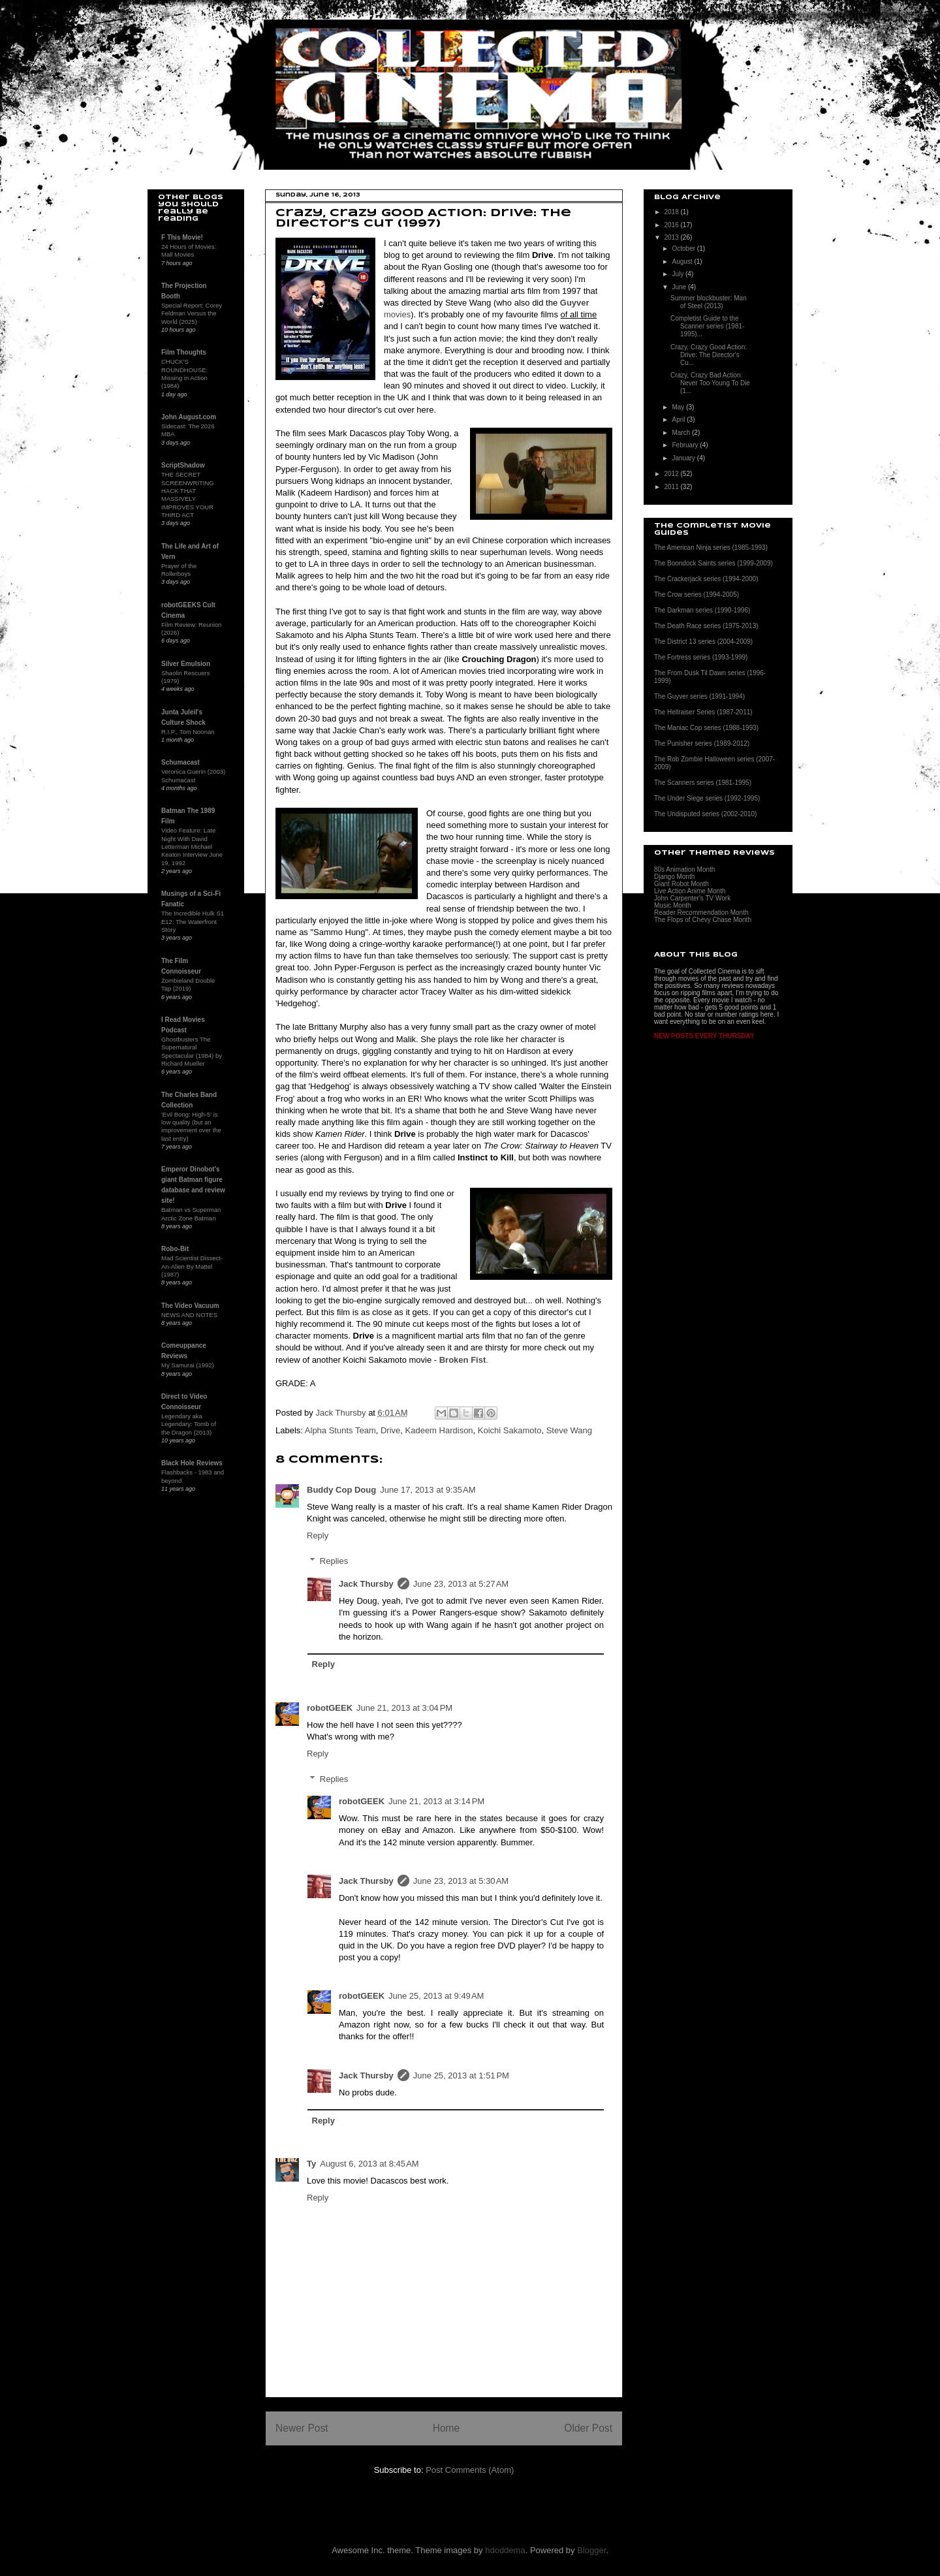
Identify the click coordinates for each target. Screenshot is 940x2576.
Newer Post (301, 2428)
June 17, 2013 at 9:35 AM (427, 1490)
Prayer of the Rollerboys (178, 569)
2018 (672, 211)
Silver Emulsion (185, 663)
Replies (334, 1561)
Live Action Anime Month (690, 891)
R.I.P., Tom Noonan (188, 731)
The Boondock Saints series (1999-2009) (713, 563)
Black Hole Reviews (192, 1463)
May (679, 407)
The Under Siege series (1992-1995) (707, 798)
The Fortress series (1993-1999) (700, 657)
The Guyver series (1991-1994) (699, 696)
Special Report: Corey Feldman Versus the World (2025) (191, 313)
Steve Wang (569, 1430)
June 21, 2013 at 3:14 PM (436, 1801)
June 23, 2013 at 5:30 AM (461, 1881)
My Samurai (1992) (187, 1365)
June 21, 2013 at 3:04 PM (404, 1708)
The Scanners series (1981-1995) (702, 782)
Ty (311, 2164)
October (684, 248)
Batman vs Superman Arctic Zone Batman (191, 1213)
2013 (672, 237)
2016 (672, 225)
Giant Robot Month (681, 883)
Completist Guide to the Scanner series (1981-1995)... (707, 326)
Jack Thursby (366, 1584)
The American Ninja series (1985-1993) (711, 547)
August (683, 261)
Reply (317, 1535)
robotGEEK (329, 1708)
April (679, 419)
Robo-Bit (175, 1248)
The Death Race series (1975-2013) (706, 625)
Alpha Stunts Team (340, 1430)
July (678, 274)
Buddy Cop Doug (341, 1490)
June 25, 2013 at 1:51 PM (461, 2075)
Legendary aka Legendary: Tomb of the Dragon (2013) (188, 1424)
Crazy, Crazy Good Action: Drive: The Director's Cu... (708, 354)
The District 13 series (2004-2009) (703, 641)
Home (446, 2428)
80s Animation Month (684, 869)
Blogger (591, 2550)
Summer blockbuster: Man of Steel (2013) (708, 302)
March (682, 432)
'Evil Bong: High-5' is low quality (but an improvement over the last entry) (191, 1126)
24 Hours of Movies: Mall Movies (188, 250)
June (679, 287)
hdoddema (505, 2550)
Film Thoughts (183, 352)
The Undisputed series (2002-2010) (705, 814)
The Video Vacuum (190, 1305)
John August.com (188, 417)
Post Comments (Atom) (470, 2470)
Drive (390, 1430)
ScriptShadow (183, 465)
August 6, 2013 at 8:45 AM (369, 2164)
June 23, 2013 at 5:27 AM (461, 1584)
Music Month (672, 905)
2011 (672, 486)
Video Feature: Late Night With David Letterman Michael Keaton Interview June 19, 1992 (192, 846)
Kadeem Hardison (439, 1430)
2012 (672, 473)
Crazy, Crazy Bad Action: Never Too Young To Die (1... (710, 383)
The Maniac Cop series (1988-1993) (706, 727)
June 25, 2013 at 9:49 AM (436, 1996)
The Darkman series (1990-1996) (702, 610)
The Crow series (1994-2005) (696, 594)
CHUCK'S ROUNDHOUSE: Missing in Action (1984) (184, 373)
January (684, 458)
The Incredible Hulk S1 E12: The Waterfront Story (192, 921)
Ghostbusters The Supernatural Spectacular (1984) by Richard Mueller (191, 1051)
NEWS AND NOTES (189, 1314)
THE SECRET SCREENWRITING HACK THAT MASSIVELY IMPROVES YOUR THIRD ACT (187, 494)
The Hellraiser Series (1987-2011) (703, 712)
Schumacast (180, 762)
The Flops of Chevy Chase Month (702, 919)
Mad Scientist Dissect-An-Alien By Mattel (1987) (192, 1266)
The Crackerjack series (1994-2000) (706, 578)
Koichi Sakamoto (510, 1430)
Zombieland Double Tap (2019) (188, 984)
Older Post (588, 2428)
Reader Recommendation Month (701, 912)
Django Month (674, 876)
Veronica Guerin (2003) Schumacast (193, 775)
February (686, 445)
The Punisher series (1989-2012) (701, 743)
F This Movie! (182, 237)
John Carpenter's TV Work (692, 898)
